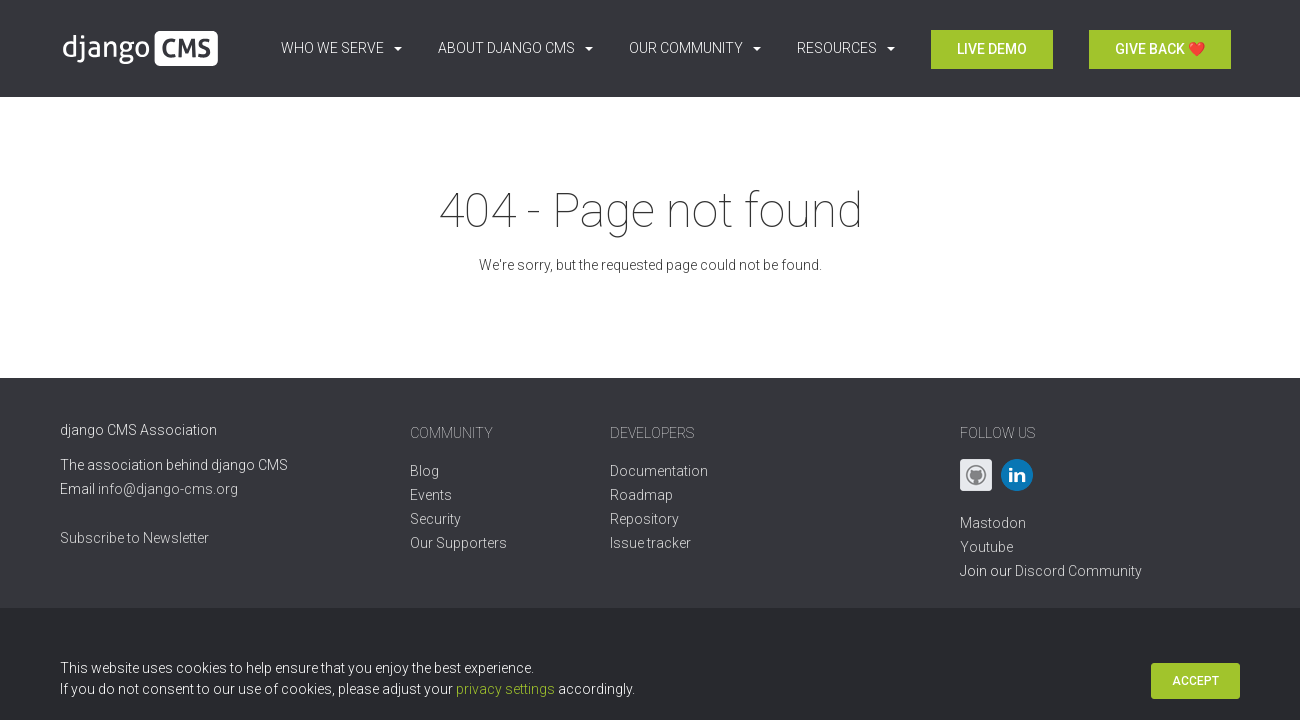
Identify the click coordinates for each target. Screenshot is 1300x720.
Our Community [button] (695, 48)
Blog (424, 471)
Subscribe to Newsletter (134, 538)
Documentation (659, 471)
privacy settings (505, 689)
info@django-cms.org (168, 489)
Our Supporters (458, 543)
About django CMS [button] (515, 48)
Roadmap (641, 495)
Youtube (986, 547)
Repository (644, 519)
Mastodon (993, 523)
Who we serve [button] (341, 48)
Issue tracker (650, 543)
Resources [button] (846, 48)
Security (435, 519)
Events (431, 495)
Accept (1195, 681)
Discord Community (1078, 571)
